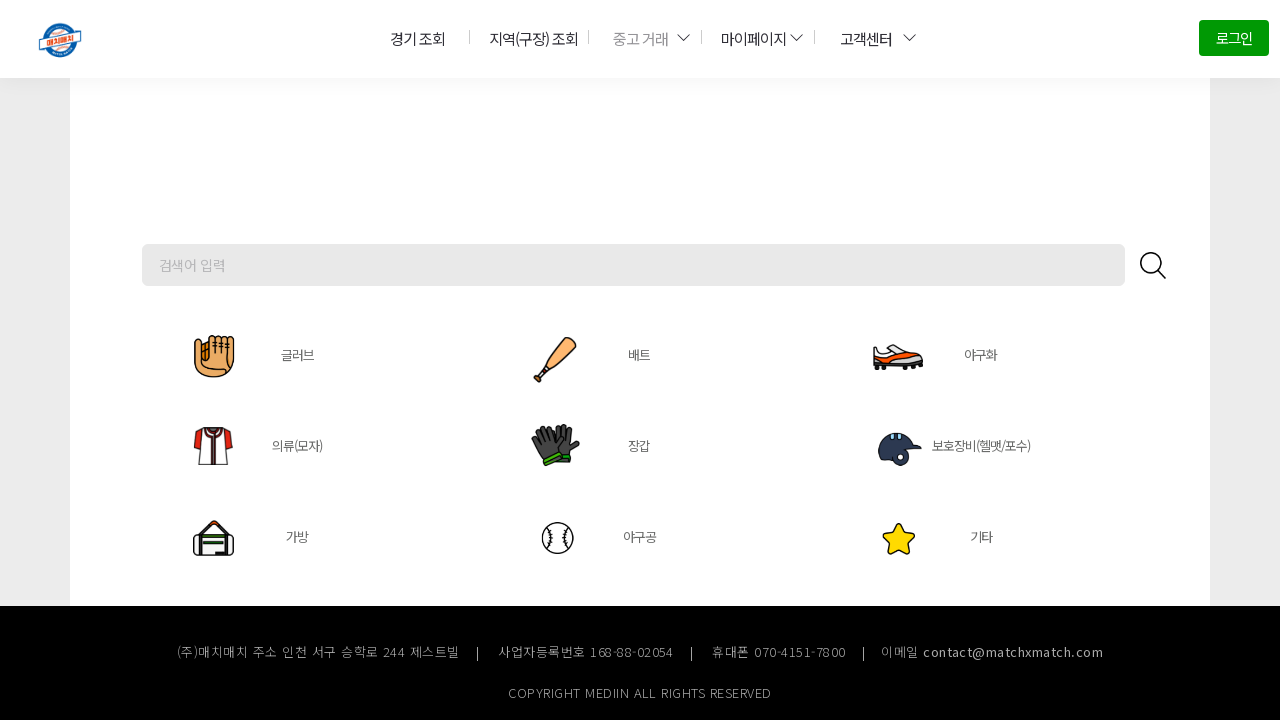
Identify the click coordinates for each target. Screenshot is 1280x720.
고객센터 (871, 37)
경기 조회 (413, 37)
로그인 (1233, 37)
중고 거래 (644, 37)
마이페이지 (755, 37)
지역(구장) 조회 (526, 37)
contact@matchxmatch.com (1013, 651)
